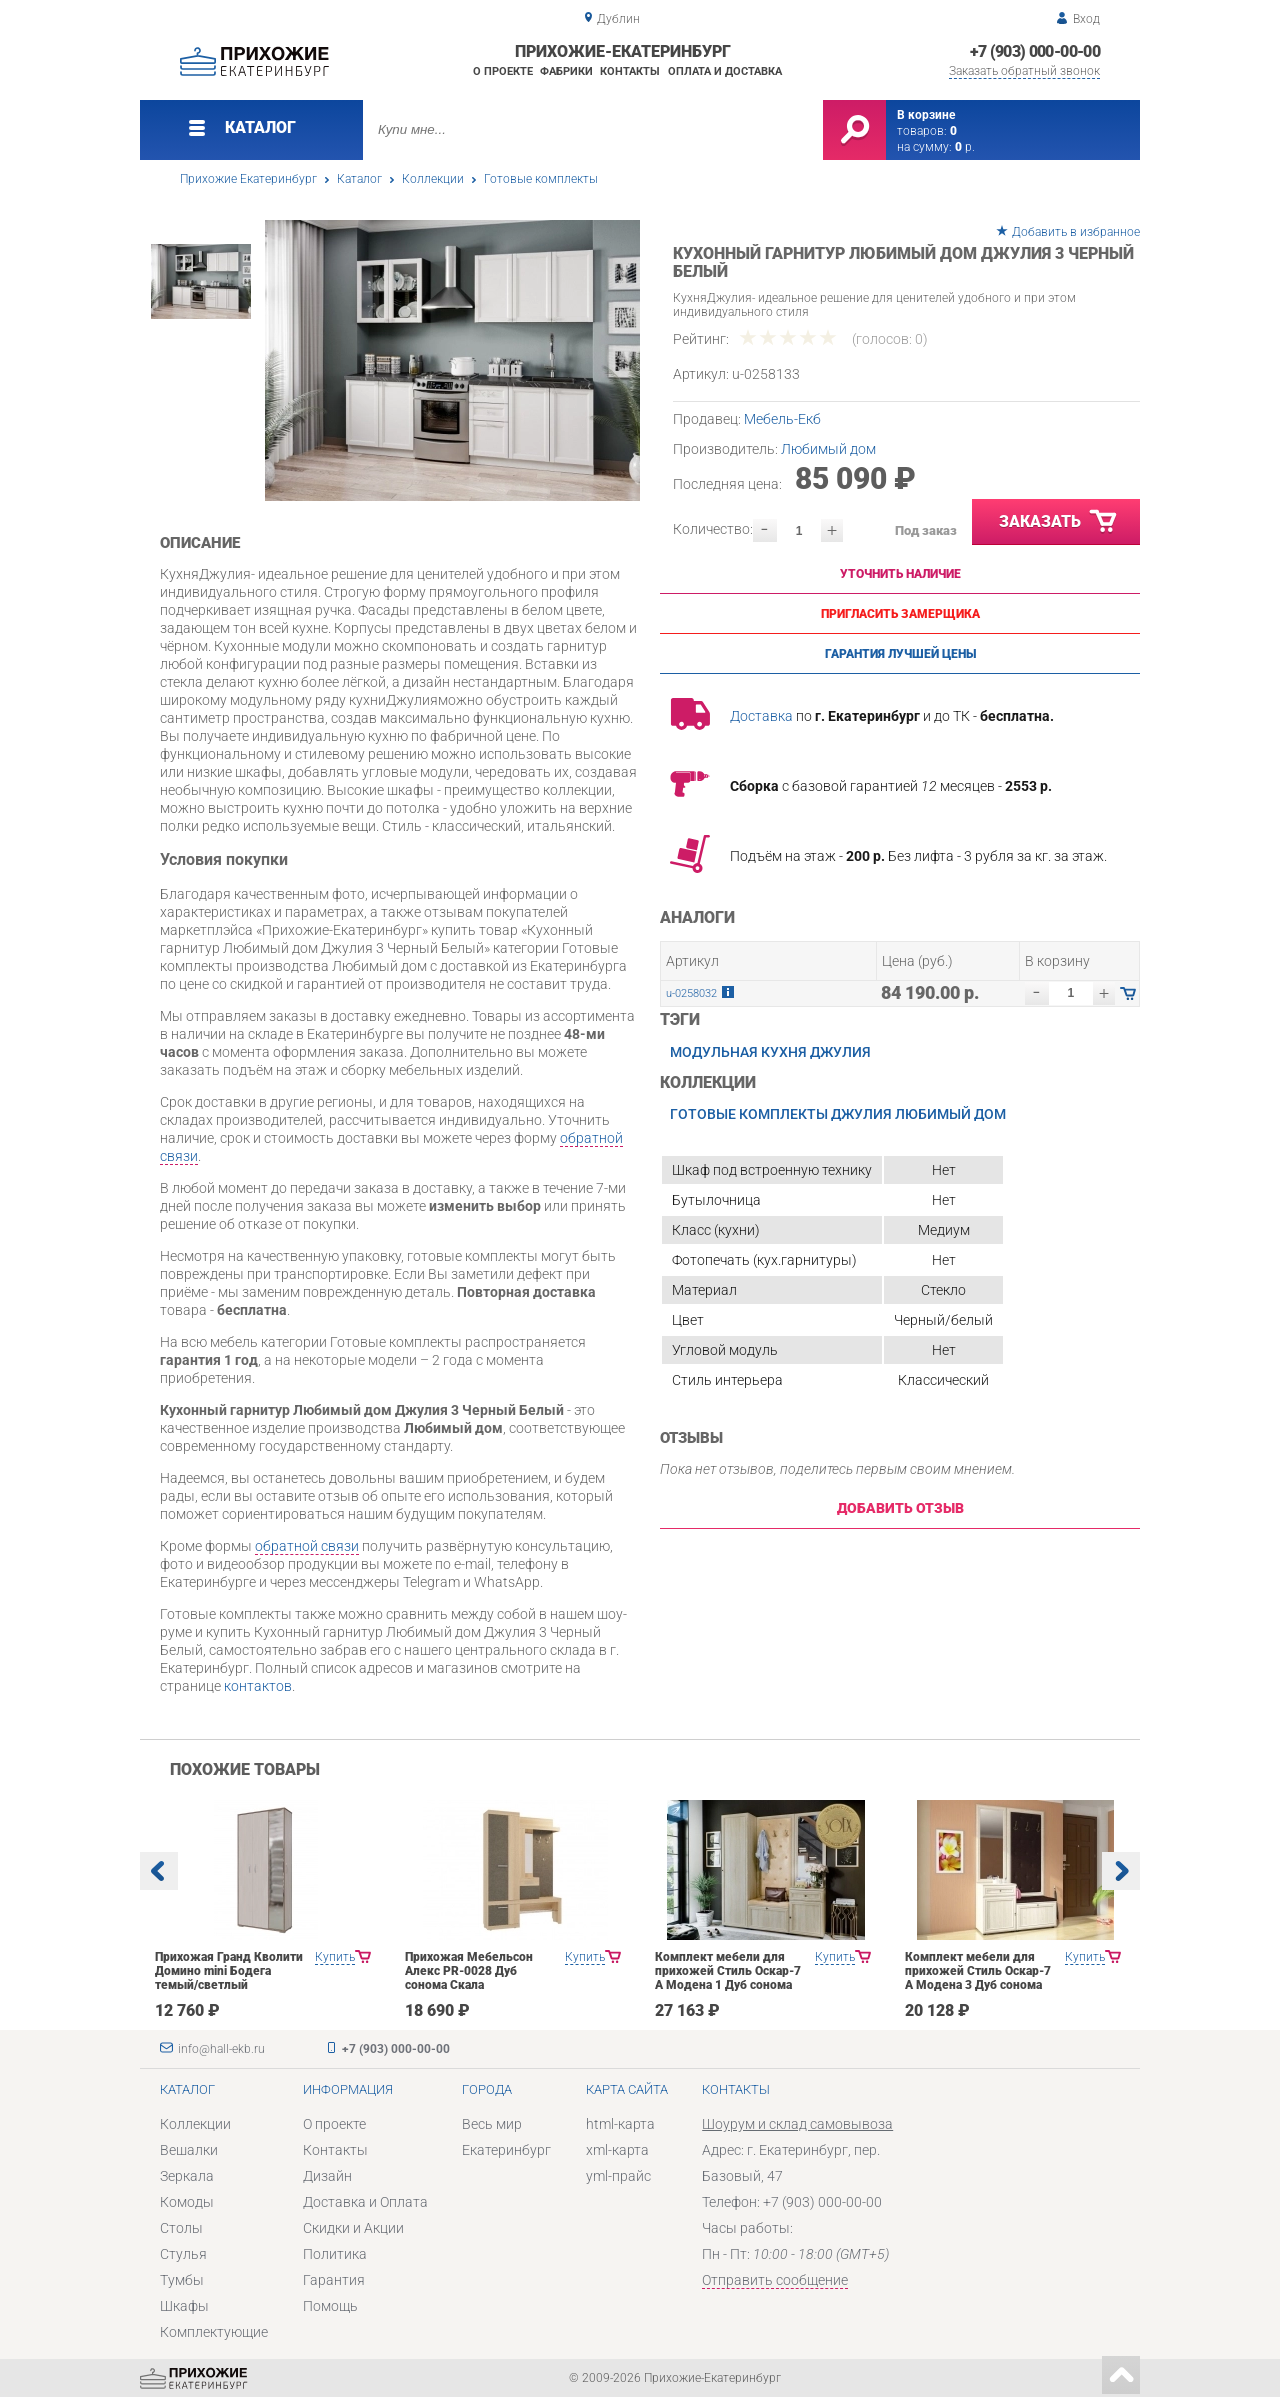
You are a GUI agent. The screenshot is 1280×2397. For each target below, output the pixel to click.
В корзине (926, 115)
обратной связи (307, 1546)
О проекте (503, 71)
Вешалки (189, 2150)
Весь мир (492, 2124)
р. (965, 147)
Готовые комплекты (541, 179)
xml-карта (617, 2150)
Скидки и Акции (353, 2228)
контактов (258, 1686)
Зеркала (187, 2176)
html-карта (620, 2124)
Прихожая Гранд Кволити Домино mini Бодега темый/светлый (229, 1971)
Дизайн (327, 2176)
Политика (335, 2254)
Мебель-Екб (782, 419)
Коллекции (433, 179)
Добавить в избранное (1076, 232)
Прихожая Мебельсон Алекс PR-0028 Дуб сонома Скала (469, 1971)
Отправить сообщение (775, 2280)
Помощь (330, 2306)
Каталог (359, 179)
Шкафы (184, 2306)
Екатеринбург (506, 2150)
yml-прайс (618, 2176)
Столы (181, 2228)
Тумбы (182, 2280)
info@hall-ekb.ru (221, 2049)
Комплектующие (214, 2332)
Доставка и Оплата (365, 2202)
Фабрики (566, 71)
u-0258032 (691, 993)
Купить (335, 1957)
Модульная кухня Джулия (770, 1052)
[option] (452, 360)
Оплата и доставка (725, 71)
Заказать (1059, 522)
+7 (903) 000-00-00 (1035, 51)
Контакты (630, 71)
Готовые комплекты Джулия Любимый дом (838, 1114)
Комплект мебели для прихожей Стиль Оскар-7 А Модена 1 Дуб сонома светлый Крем (728, 1978)
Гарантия (334, 2280)
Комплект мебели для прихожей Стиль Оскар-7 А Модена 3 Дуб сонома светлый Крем (978, 1978)
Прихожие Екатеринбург (248, 179)
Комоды (187, 2202)
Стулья (183, 2254)
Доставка (761, 716)
